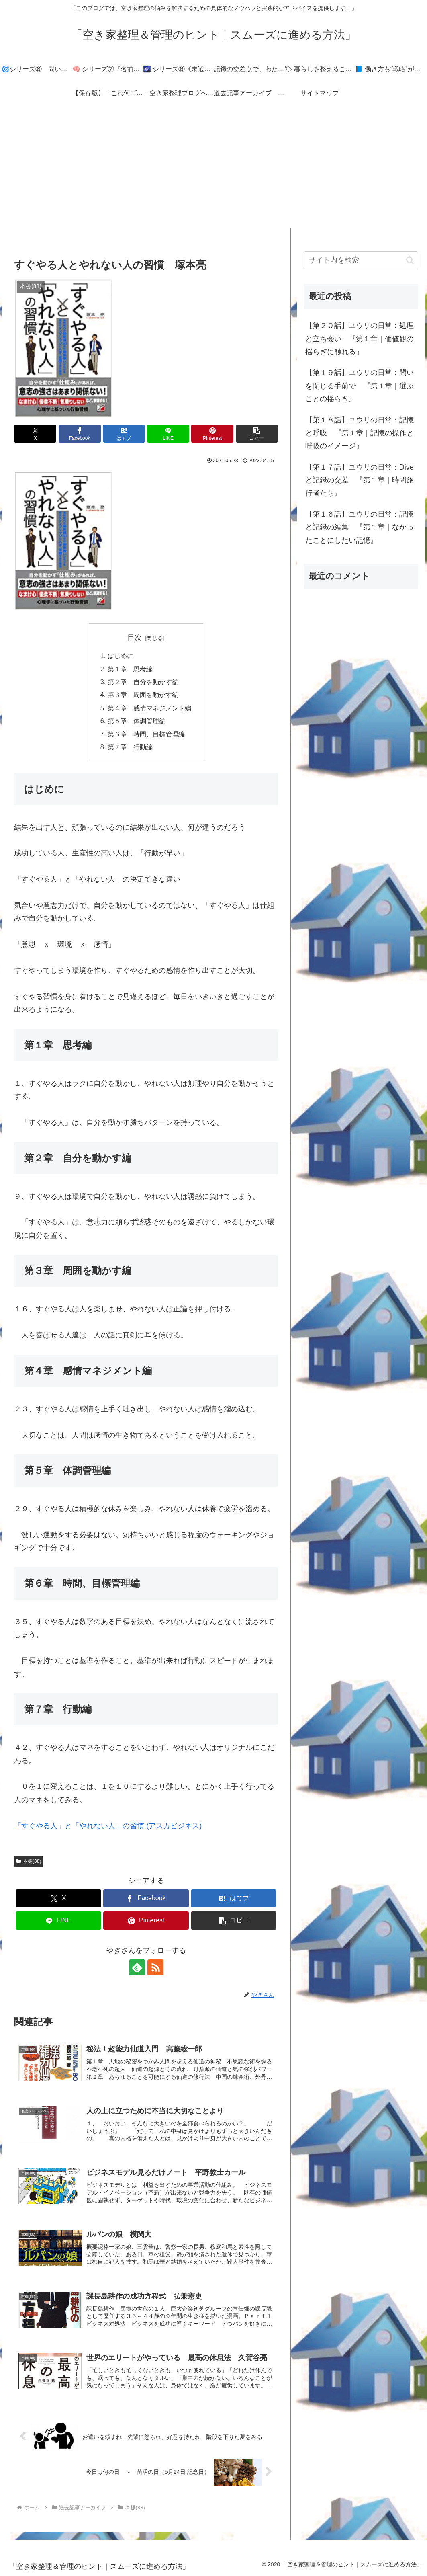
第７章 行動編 (130, 747)
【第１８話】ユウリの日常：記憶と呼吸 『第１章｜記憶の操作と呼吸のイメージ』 (359, 433)
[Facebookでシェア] (80, 434)
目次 (134, 638)
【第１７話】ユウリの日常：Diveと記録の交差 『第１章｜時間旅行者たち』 (359, 480)
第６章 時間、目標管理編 (146, 734)
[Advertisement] (213, 171)
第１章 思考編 (130, 669)
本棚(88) (28, 1861)
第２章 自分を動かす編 (143, 681)
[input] (361, 260)
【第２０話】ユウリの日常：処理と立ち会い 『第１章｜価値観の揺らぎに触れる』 (359, 339)
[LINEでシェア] (168, 434)
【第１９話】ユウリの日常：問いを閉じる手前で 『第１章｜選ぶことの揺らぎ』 (359, 386)
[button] (257, 434)
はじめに (120, 655)
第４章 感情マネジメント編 (149, 708)
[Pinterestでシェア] (212, 434)
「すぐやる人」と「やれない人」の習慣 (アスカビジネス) (108, 1826)
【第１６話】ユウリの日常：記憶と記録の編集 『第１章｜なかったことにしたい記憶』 (359, 527)
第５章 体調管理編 (136, 720)
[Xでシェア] (35, 434)
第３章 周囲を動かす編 (143, 694)
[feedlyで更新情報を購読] (137, 1967)
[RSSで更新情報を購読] (155, 1967)
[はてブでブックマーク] (124, 434)
